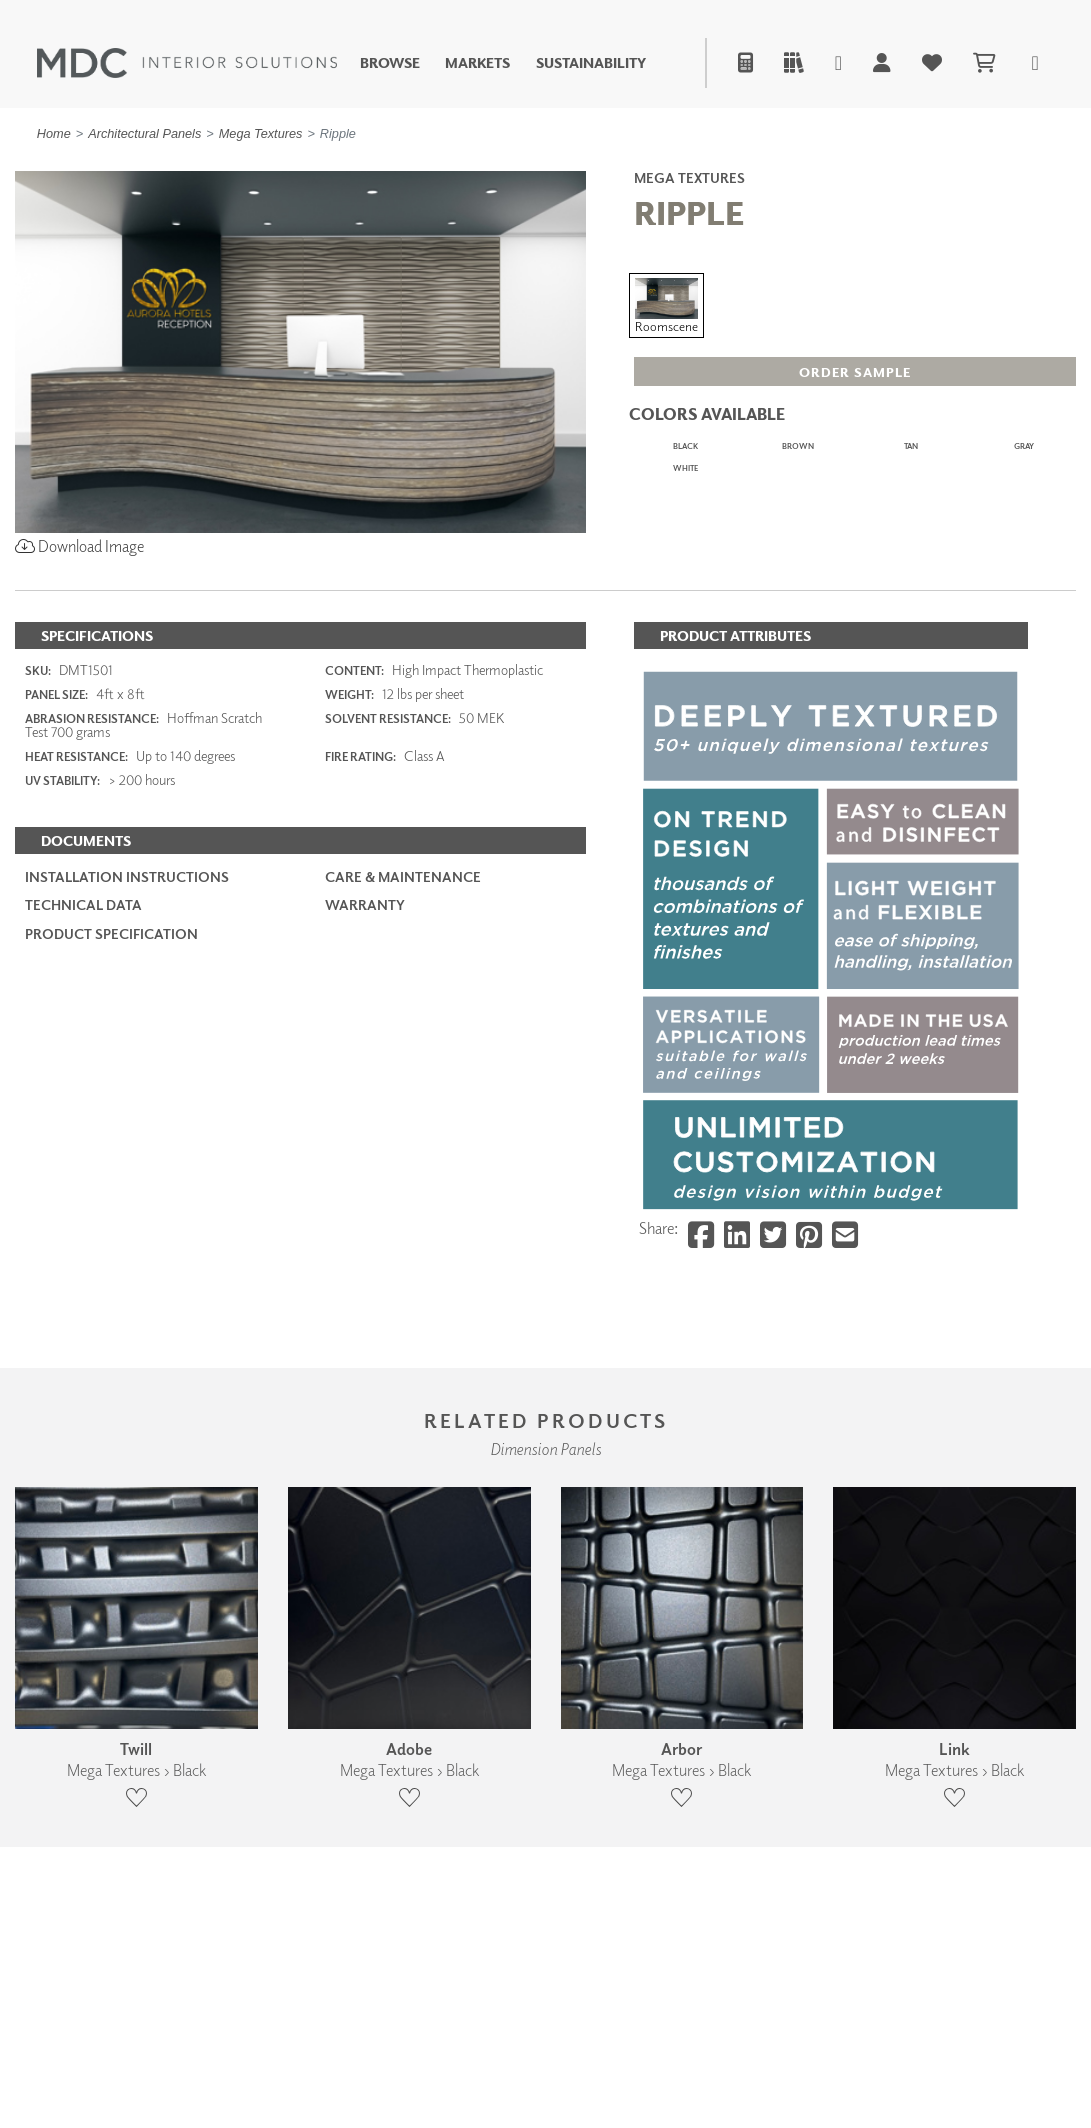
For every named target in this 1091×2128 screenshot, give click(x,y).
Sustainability (591, 63)
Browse (390, 63)
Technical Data (83, 1028)
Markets (477, 63)
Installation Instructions (127, 1000)
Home (54, 133)
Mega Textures (261, 133)
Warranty (365, 1028)
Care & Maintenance (403, 1000)
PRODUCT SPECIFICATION (111, 1056)
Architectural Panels (144, 133)
